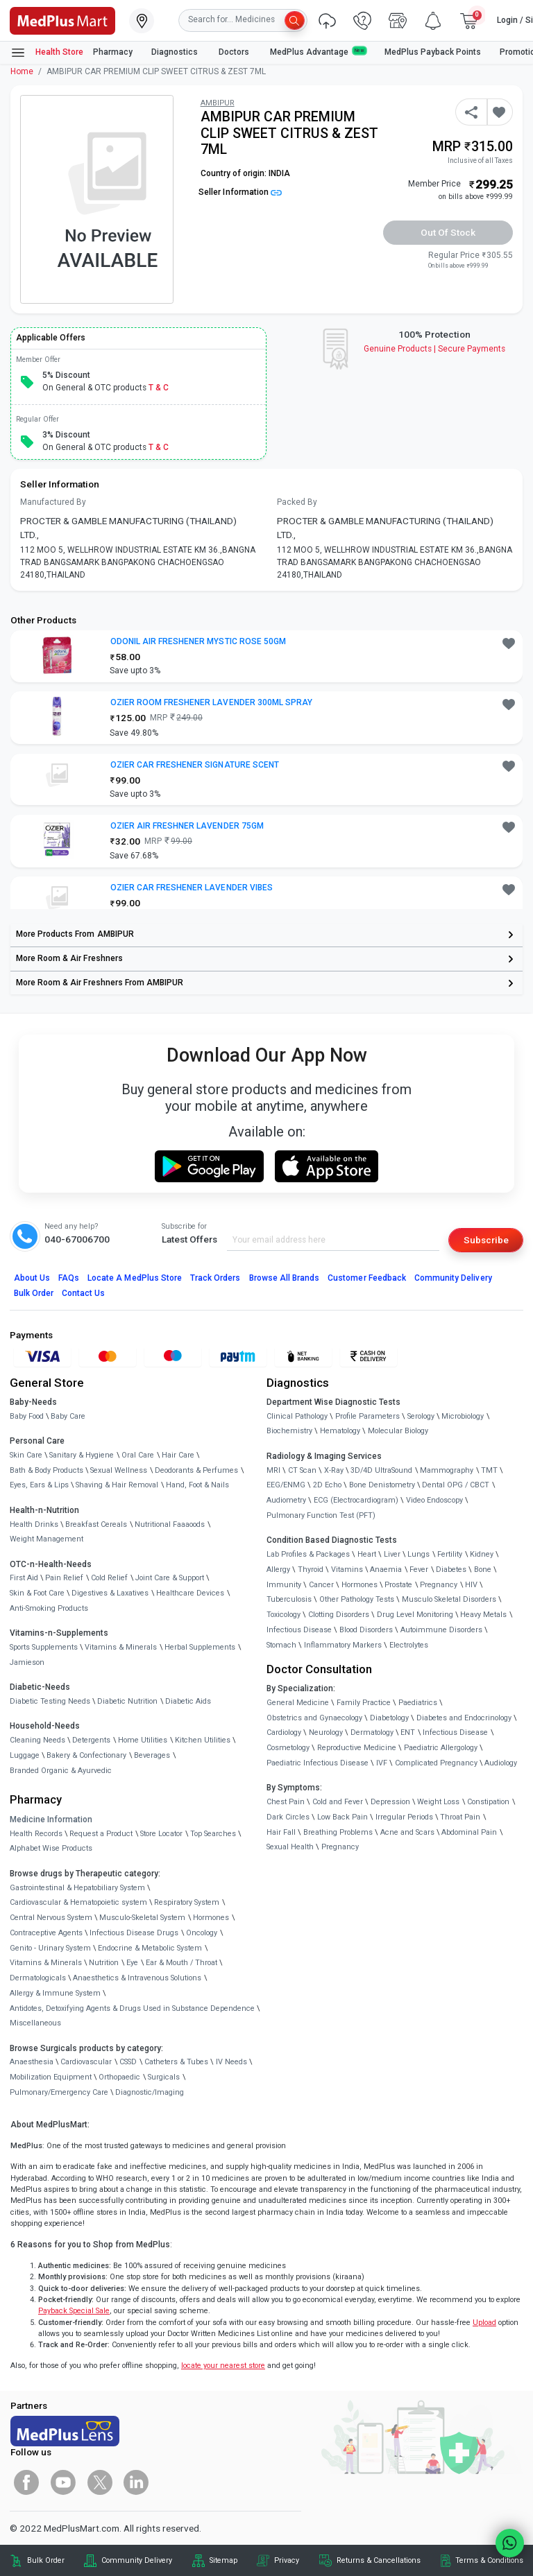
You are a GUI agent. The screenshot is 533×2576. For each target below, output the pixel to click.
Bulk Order (33, 1293)
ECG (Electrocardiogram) (356, 1500)
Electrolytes (408, 1645)
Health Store (47, 52)
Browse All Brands (284, 1278)
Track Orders (215, 1278)
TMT (489, 1470)
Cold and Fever (337, 1801)
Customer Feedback (367, 1278)
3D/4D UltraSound (381, 1470)
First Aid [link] (24, 1577)
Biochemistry (289, 1430)
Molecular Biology (398, 1430)
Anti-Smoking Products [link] (49, 1608)
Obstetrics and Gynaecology (314, 1717)
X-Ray (334, 1470)
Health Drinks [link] (34, 1524)
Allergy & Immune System (55, 1993)
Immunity (283, 1584)
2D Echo (327, 1484)
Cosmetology (288, 1747)
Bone (482, 1569)
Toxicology (283, 1614)
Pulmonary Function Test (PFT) (320, 1515)
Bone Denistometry (382, 1484)
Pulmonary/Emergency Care (59, 2092)
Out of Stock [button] (448, 232)
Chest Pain (285, 1801)
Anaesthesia (31, 2061)
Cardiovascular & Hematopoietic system (78, 1902)
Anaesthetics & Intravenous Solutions (137, 1977)
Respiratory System (186, 1902)
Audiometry (286, 1500)
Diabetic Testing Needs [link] (50, 1701)
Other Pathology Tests (356, 1599)
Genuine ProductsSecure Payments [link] (435, 349)
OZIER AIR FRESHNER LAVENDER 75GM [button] (187, 826)
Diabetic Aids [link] (188, 1701)
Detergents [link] (91, 1740)
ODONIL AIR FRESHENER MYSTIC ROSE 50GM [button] (198, 641)
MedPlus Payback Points (432, 52)
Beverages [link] (152, 1755)
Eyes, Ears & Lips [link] (39, 1484)
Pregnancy (438, 1584)
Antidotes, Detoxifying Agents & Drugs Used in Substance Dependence (132, 2008)
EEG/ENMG (285, 1484)
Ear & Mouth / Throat (181, 1962)
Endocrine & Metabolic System (150, 1948)
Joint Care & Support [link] (169, 1577)
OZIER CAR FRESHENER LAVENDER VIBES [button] (191, 887)
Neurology (326, 1732)
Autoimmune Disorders (441, 1629)
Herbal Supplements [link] (199, 1647)
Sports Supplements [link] (44, 1647)
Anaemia (386, 1569)
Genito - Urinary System (50, 1948)
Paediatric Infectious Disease (317, 1762)
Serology (420, 1416)
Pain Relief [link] (64, 1577)
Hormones (211, 1917)
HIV (471, 1584)
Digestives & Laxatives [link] (110, 1593)
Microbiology (462, 1416)
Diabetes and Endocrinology (463, 1717)
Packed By (297, 502)
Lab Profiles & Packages (308, 1554)
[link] (62, 19)
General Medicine (297, 1702)
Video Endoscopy (434, 1500)
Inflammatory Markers (343, 1645)
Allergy (278, 1569)
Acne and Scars (407, 1832)
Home (21, 71)
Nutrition (104, 1962)
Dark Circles (288, 1817)
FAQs (68, 1278)
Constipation (488, 1801)
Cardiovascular (86, 2061)
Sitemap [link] (223, 2560)
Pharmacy (113, 52)
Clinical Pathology (297, 1416)
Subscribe (486, 1239)
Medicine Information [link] (51, 1819)
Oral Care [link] (137, 1455)
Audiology (500, 1762)
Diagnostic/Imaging (149, 2092)
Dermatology (372, 1732)
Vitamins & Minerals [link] (121, 1647)
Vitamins (347, 1569)
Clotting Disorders (338, 1614)
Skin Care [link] (26, 1455)
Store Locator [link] (161, 1833)
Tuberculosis (289, 1599)
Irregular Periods (404, 1817)
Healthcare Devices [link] (190, 1593)
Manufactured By (53, 502)
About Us (32, 1278)
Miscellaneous (35, 2023)
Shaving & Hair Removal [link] (117, 1484)
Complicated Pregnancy (436, 1762)
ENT (407, 1732)
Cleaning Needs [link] (37, 1740)
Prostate (398, 1584)
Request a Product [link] (101, 1833)
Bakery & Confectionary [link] (86, 1755)
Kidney (481, 1554)
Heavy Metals (483, 1614)
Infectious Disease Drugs (134, 1932)
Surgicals (164, 2077)
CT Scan (302, 1470)
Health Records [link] (36, 1833)
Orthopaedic (119, 2077)
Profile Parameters (367, 1416)
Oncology (201, 1932)
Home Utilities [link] (142, 1740)
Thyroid (310, 1569)
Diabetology (389, 1717)
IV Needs (231, 2061)
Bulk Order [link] (46, 2560)
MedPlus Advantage (318, 51)
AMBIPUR (218, 102)
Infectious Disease (299, 1629)
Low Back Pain (342, 1817)
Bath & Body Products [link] (46, 1470)
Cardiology (283, 1732)
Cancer (321, 1584)
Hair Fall (281, 1832)
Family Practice (364, 1702)
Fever (418, 1569)
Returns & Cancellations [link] (379, 2560)
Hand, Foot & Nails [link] (197, 1484)
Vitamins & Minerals (46, 1962)
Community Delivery (453, 1278)
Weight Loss (438, 1801)
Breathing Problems (338, 1832)
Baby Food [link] (27, 1416)
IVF (381, 1762)
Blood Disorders (366, 1629)
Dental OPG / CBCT (455, 1484)
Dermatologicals (38, 1977)
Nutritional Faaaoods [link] (170, 1524)
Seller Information (240, 192)
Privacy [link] (286, 2560)
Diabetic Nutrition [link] (127, 1701)
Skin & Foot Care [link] (37, 1593)
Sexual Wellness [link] (118, 1470)
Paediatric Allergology (440, 1747)
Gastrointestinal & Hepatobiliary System (77, 1887)
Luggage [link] (25, 1755)
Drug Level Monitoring (415, 1614)
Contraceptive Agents (46, 1932)
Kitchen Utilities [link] (202, 1740)
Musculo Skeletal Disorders (449, 1599)
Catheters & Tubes (176, 2061)
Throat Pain (460, 1817)
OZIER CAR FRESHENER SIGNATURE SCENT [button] (194, 765)
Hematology (340, 1430)
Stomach (281, 1645)
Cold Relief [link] (109, 1577)
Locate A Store (134, 1278)
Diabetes (451, 1569)
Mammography (446, 1470)
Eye (132, 1962)
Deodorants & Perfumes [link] (196, 1470)
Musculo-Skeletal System (142, 1917)
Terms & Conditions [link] (489, 2560)
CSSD (128, 2061)
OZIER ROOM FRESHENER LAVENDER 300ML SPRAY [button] (211, 702)
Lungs (418, 1554)
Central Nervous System (51, 1917)
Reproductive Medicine (356, 1747)
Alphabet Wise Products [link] (51, 1848)
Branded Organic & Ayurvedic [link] (61, 1770)
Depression (390, 1801)
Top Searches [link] (213, 1833)
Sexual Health (290, 1846)
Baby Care (68, 1416)
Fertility (449, 1554)
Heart (366, 1554)
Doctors (235, 52)
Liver (392, 1554)
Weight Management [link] (46, 1539)
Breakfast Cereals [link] (96, 1524)
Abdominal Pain (469, 1832)
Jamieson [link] (27, 1662)
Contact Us (83, 1293)
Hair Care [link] (178, 1455)
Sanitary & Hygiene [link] (81, 1455)
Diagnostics (175, 52)
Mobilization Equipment (51, 2077)
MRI (273, 1470)
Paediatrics (417, 1702)
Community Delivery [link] (136, 2560)
